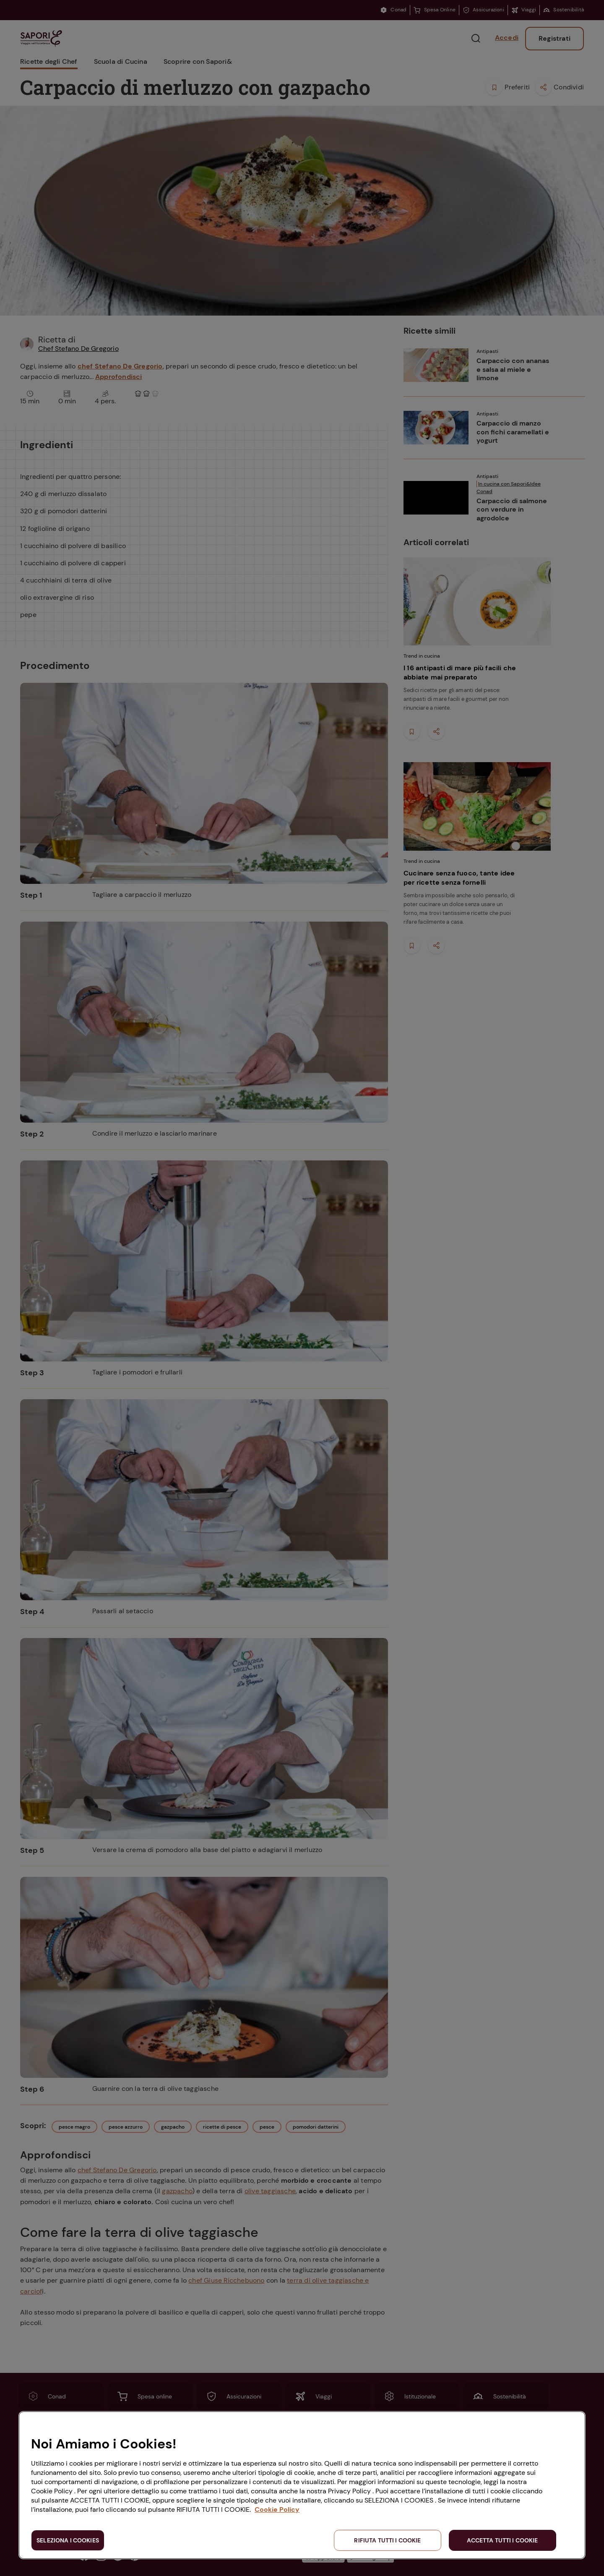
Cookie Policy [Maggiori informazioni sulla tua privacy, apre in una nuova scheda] (277, 2509)
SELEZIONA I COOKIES (67, 2540)
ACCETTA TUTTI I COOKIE (502, 2540)
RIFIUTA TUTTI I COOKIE (387, 2540)
